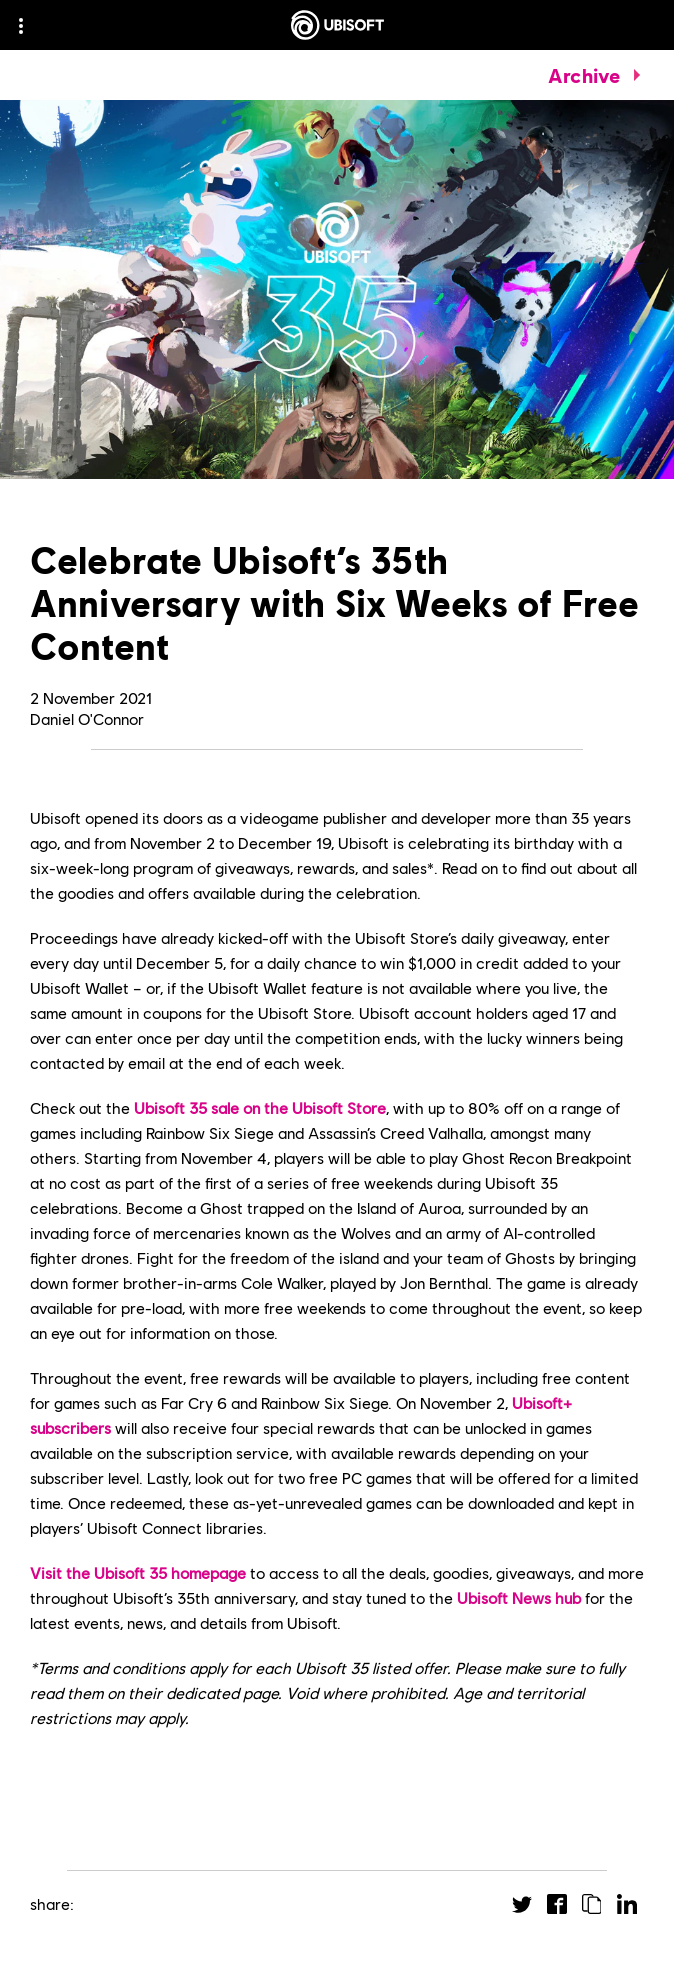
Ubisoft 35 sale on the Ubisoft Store (260, 1107)
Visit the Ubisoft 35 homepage (138, 1572)
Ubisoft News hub (519, 1597)
